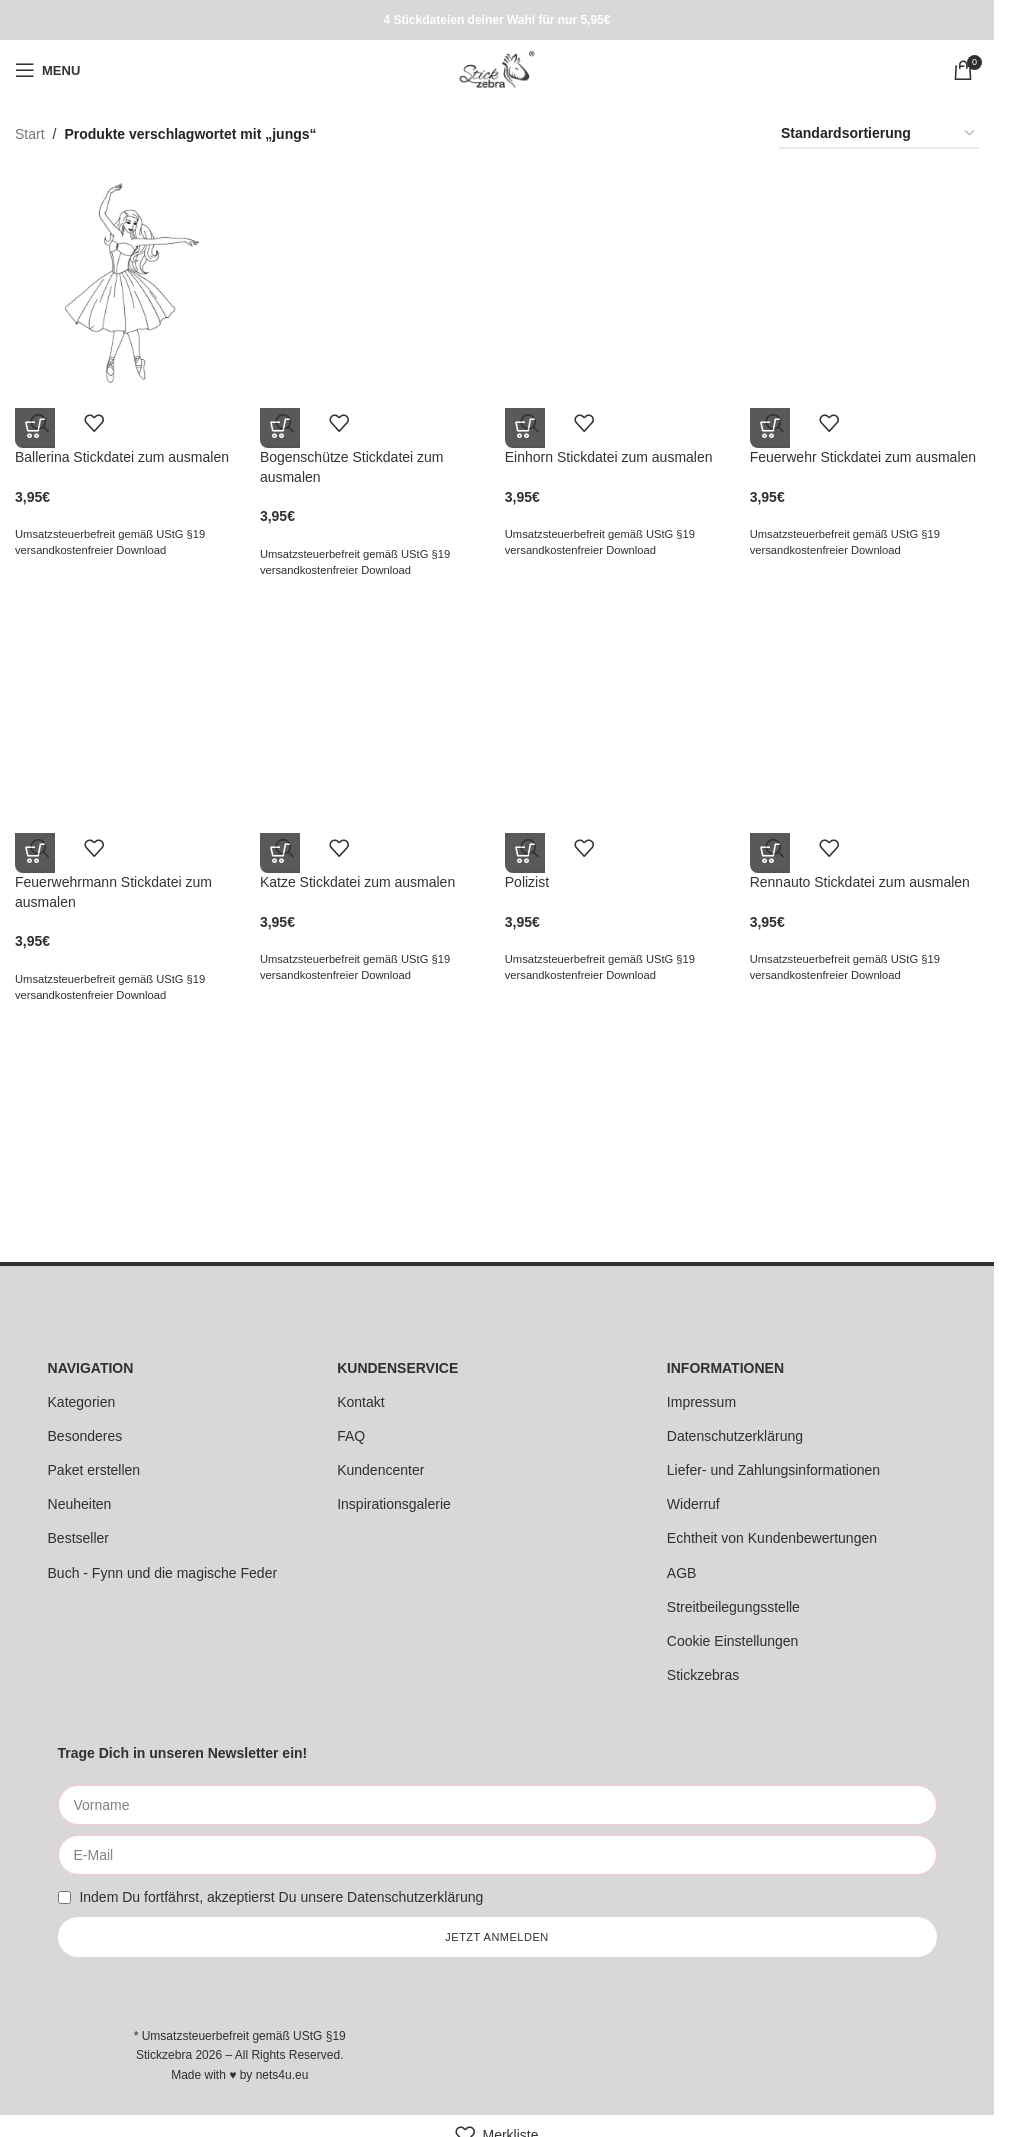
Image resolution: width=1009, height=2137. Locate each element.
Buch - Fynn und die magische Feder (163, 1573)
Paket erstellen (94, 1470)
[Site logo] (496, 69)
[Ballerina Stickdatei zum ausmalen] (128, 282)
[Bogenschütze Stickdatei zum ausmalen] (374, 282)
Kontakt (360, 1402)
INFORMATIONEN (725, 1368)
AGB (682, 1573)
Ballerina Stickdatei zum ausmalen (122, 454)
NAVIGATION (91, 1368)
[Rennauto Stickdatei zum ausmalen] (866, 708)
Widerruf (693, 1504)
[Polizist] (620, 708)
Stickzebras (703, 1675)
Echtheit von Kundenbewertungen (772, 1538)
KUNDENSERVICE (397, 1368)
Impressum (701, 1402)
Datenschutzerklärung (735, 1436)
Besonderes (85, 1436)
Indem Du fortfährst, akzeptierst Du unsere (281, 1897)
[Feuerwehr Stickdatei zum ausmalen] (866, 282)
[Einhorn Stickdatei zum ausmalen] (620, 282)
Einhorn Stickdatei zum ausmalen (611, 454)
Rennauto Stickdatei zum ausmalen (863, 880)
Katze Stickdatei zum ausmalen (358, 880)
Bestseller (78, 1538)
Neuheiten (80, 1504)
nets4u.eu (282, 2075)
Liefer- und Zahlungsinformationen (773, 1470)
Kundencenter (380, 1470)
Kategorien (82, 1402)
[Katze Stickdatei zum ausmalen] (374, 708)
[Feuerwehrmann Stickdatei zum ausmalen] (128, 708)
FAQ (351, 1436)
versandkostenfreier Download (90, 547)
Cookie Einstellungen (733, 1641)
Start (30, 134)
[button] (35, 425)
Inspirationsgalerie (394, 1504)
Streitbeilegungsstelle (733, 1607)
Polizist (529, 880)
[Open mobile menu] (47, 70)
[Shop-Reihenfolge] (879, 134)
